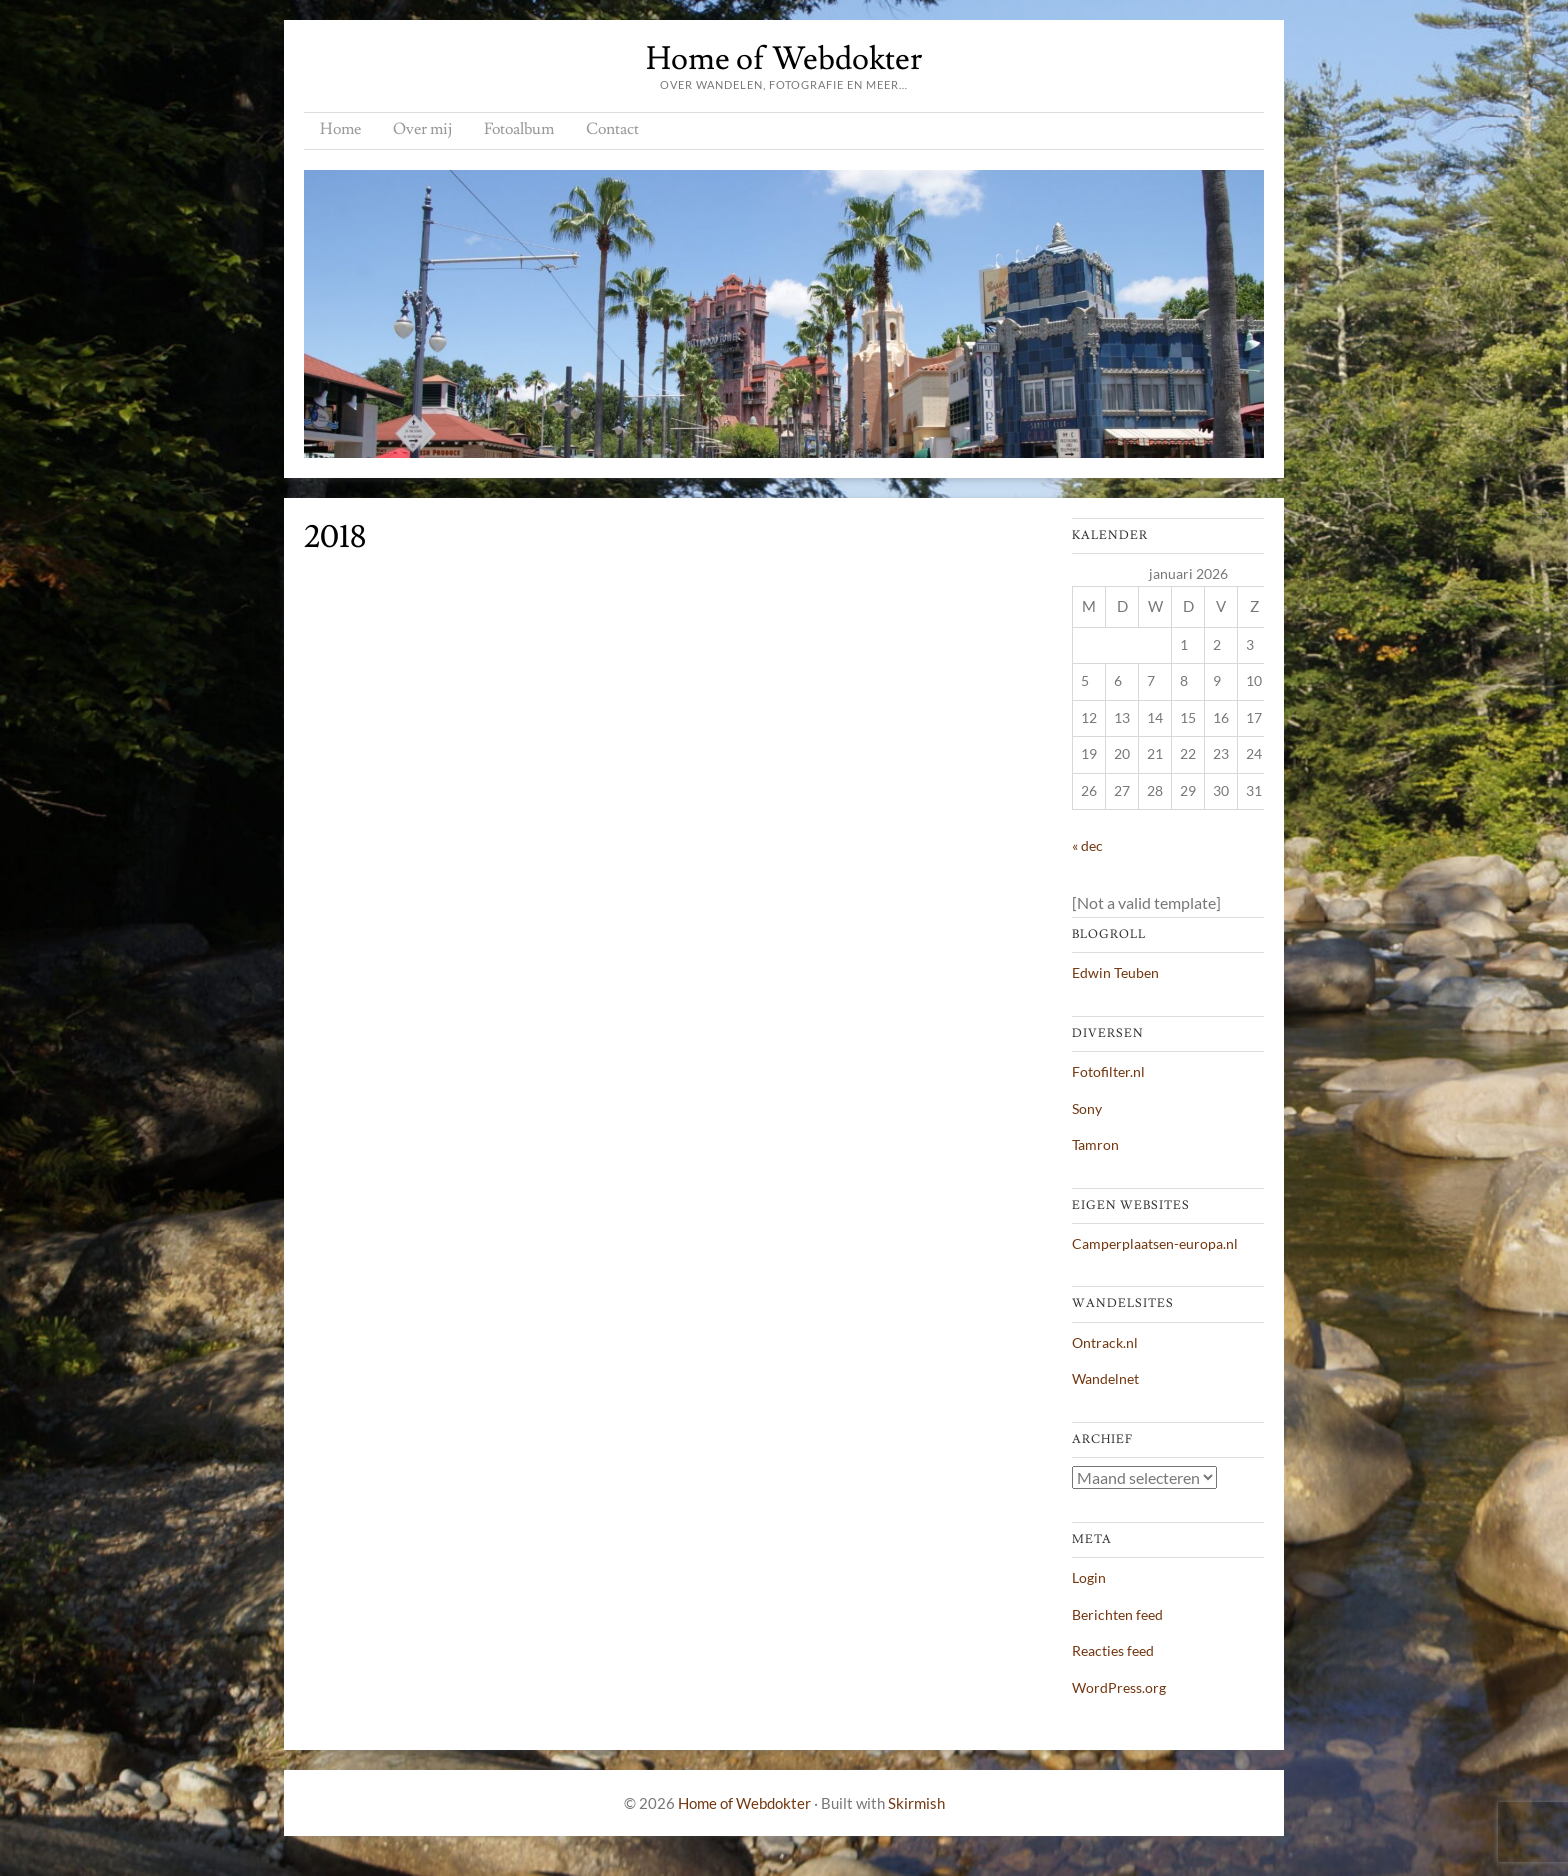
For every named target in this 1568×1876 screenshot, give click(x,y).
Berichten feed (1117, 1614)
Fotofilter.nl (1108, 1071)
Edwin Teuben (1115, 972)
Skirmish (916, 1803)
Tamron (1095, 1144)
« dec (1087, 845)
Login (1089, 1577)
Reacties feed (1113, 1650)
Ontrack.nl (1105, 1342)
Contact (612, 129)
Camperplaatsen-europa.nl (1155, 1243)
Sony (1087, 1108)
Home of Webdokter (784, 59)
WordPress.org (1119, 1687)
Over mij (422, 129)
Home (340, 129)
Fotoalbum (519, 129)
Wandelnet (1105, 1378)
